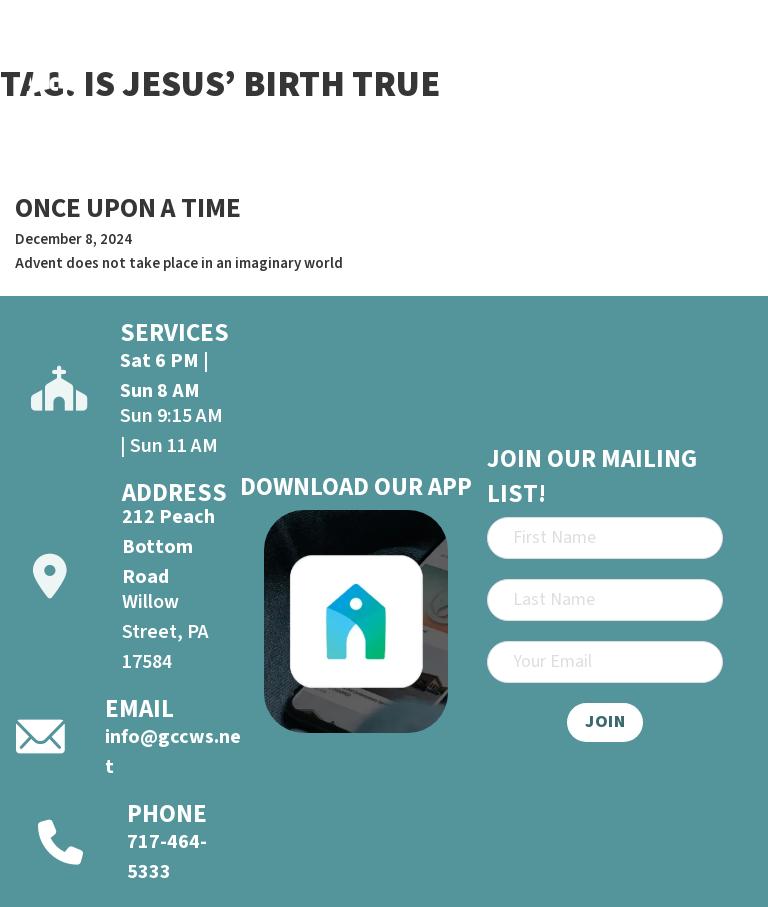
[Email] (605, 662)
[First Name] (605, 538)
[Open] (729, 54)
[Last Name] (605, 600)
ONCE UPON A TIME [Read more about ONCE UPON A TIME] (128, 208)
